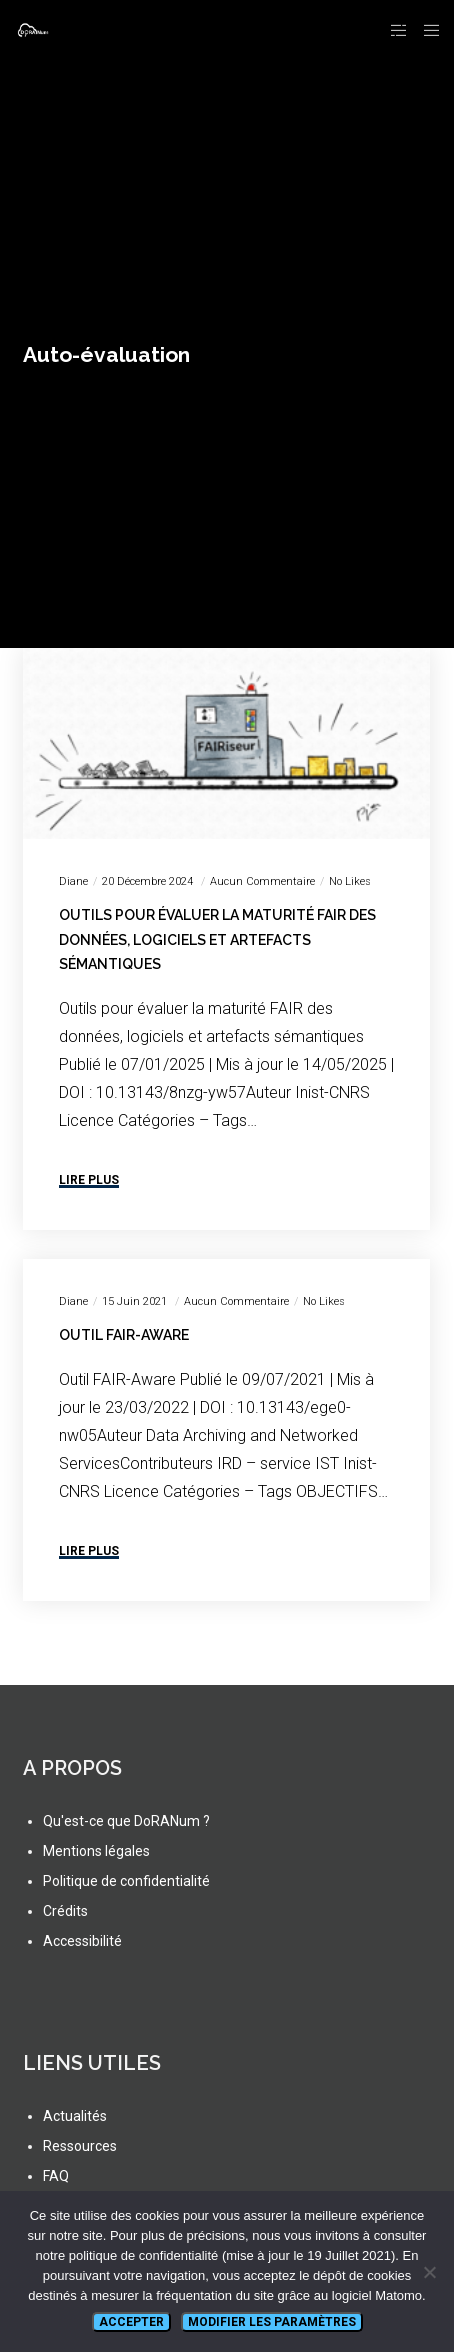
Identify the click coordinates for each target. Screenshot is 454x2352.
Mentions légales (96, 1851)
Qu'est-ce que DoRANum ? (126, 1821)
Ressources (80, 2146)
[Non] (429, 2272)
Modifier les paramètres (272, 2322)
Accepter (131, 2322)
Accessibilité (82, 1941)
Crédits (65, 1911)
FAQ (56, 2176)
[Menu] (425, 30)
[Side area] (393, 30)
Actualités (75, 2116)
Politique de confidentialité (126, 1881)
